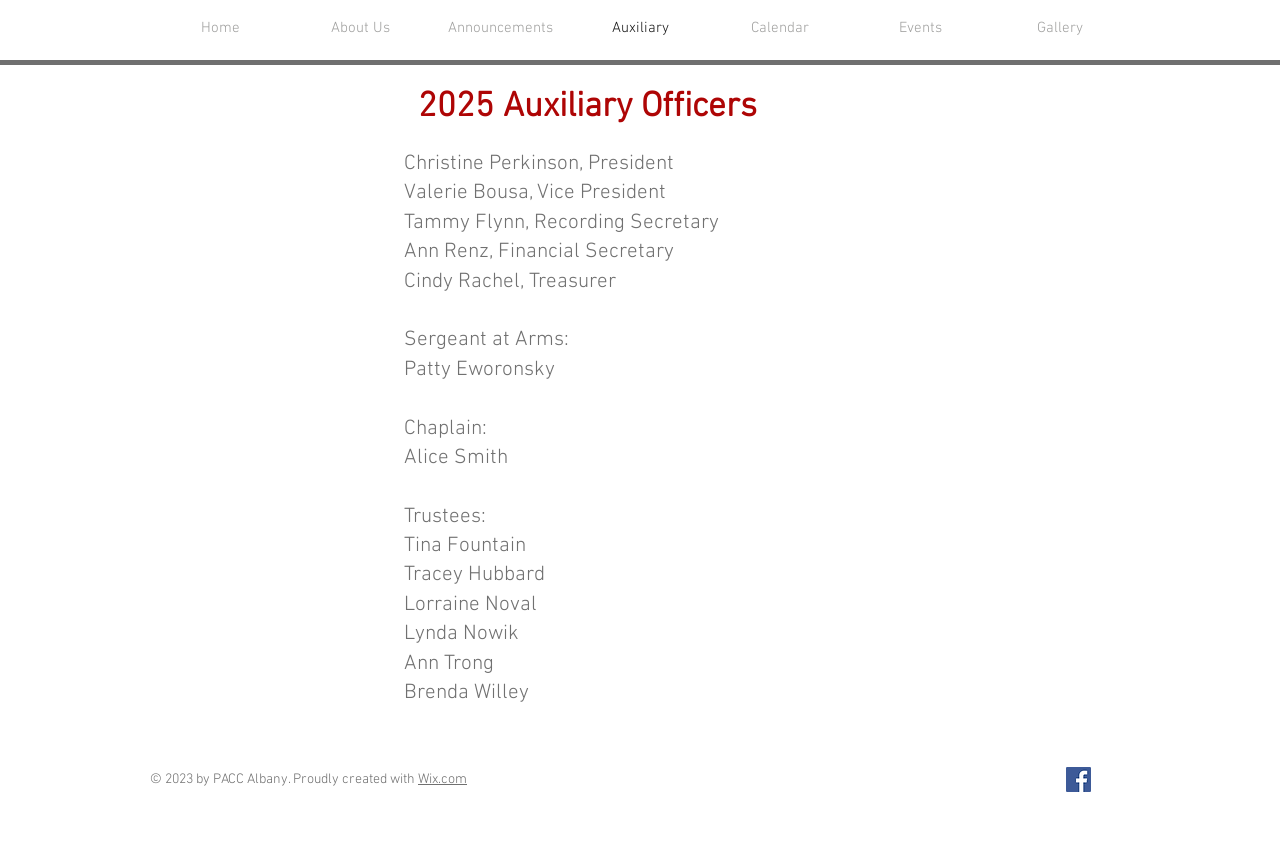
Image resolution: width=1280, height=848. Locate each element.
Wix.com (442, 779)
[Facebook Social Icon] (1078, 779)
